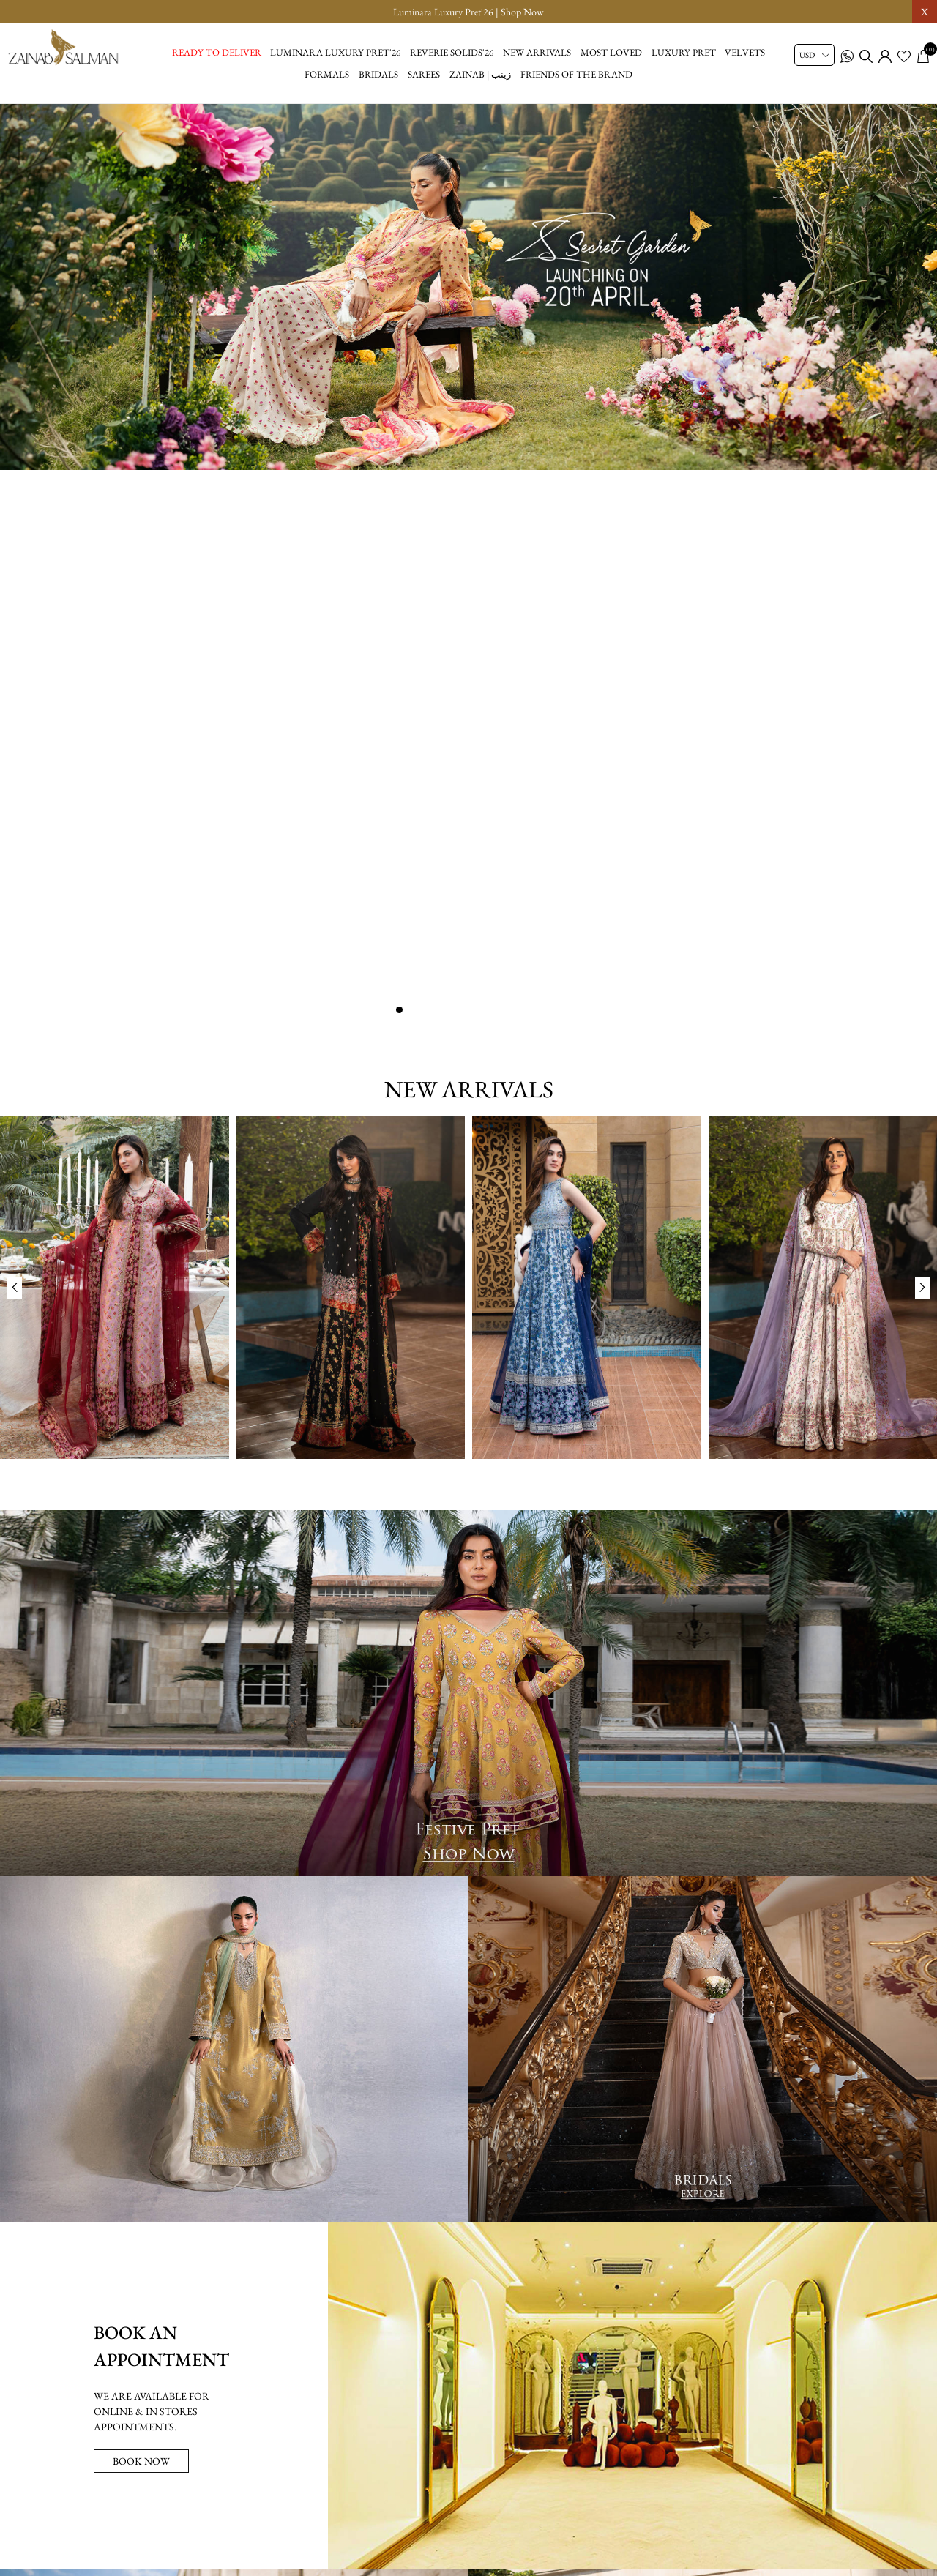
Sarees (424, 74)
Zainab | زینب (480, 74)
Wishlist (642, 2506)
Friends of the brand (576, 74)
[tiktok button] (517, 2553)
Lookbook (361, 2506)
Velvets (745, 52)
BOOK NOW (141, 1890)
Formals (327, 74)
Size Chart (299, 2506)
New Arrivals (537, 52)
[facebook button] (419, 2553)
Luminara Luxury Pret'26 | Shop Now (468, 11)
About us (421, 2506)
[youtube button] (484, 2553)
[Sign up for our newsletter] (469, 2465)
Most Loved (611, 52)
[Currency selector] (814, 55)
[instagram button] (452, 2553)
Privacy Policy (490, 2506)
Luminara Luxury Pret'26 (335, 52)
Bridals (378, 74)
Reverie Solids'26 (451, 52)
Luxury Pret (684, 52)
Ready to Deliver (216, 52)
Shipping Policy (572, 2506)
